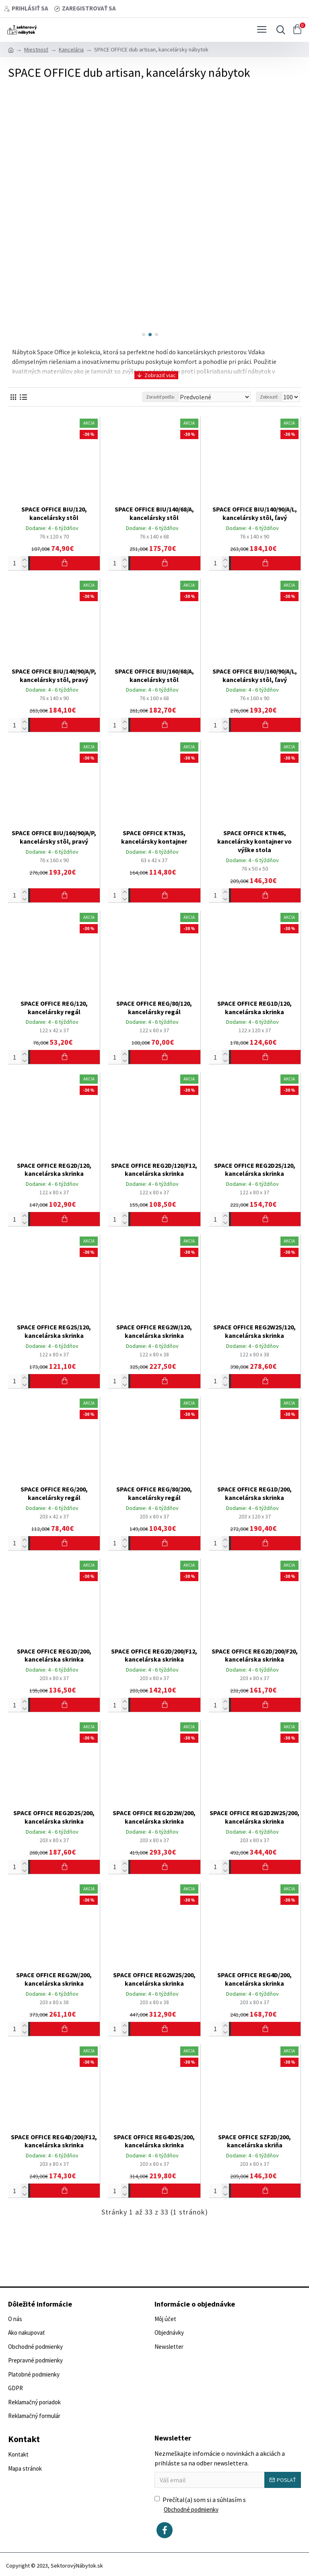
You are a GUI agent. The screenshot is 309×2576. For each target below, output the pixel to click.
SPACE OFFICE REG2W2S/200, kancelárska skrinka (154, 1979)
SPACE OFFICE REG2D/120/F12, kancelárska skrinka (154, 1169)
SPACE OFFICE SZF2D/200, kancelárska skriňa (254, 2141)
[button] (143, 334)
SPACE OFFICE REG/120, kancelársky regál (54, 1007)
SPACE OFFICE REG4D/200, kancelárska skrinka (254, 1979)
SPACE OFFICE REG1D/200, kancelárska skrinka (254, 1493)
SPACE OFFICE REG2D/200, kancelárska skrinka (54, 1655)
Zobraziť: (269, 397)
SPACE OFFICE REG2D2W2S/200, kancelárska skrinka (254, 1817)
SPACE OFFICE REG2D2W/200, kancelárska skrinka (154, 1817)
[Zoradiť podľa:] (214, 397)
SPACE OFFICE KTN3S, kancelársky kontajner (154, 837)
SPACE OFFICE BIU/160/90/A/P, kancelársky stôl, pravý (54, 837)
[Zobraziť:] (290, 397)
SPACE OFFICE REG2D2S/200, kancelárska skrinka (54, 1817)
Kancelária (71, 49)
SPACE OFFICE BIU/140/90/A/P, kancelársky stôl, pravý (54, 675)
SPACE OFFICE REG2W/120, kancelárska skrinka (154, 1331)
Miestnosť (36, 49)
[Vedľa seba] (13, 397)
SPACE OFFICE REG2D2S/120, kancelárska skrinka (254, 1169)
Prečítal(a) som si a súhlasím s (200, 2505)
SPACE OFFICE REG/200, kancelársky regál (54, 1493)
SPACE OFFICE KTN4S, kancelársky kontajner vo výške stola (254, 841)
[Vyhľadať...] (279, 30)
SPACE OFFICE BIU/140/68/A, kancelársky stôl (154, 513)
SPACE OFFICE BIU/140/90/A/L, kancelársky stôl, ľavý (254, 513)
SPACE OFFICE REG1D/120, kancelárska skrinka (254, 1007)
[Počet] (18, 563)
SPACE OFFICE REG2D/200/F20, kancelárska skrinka (255, 1655)
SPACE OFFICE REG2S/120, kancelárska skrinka (54, 1331)
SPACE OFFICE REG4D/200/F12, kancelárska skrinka (54, 2141)
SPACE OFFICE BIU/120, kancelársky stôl (54, 513)
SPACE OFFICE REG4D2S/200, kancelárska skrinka (154, 2141)
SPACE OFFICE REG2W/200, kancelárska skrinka (54, 1979)
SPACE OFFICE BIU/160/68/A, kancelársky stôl (154, 675)
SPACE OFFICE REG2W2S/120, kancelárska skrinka (254, 1331)
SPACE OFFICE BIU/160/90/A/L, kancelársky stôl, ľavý (254, 675)
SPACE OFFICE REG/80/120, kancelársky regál (154, 1007)
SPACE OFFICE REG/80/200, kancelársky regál (154, 1493)
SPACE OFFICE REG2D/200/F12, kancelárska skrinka (154, 1655)
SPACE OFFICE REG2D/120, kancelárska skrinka (54, 1169)
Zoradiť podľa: (160, 397)
